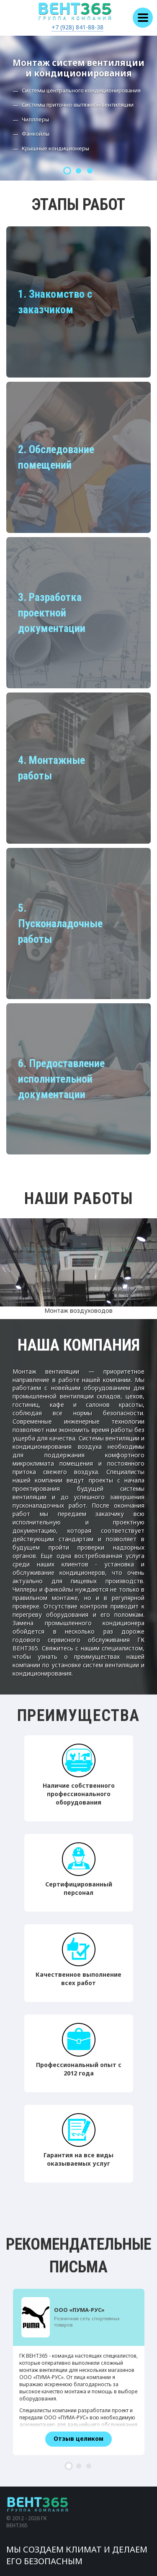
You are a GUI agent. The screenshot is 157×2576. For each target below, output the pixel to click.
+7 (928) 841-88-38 (77, 27)
